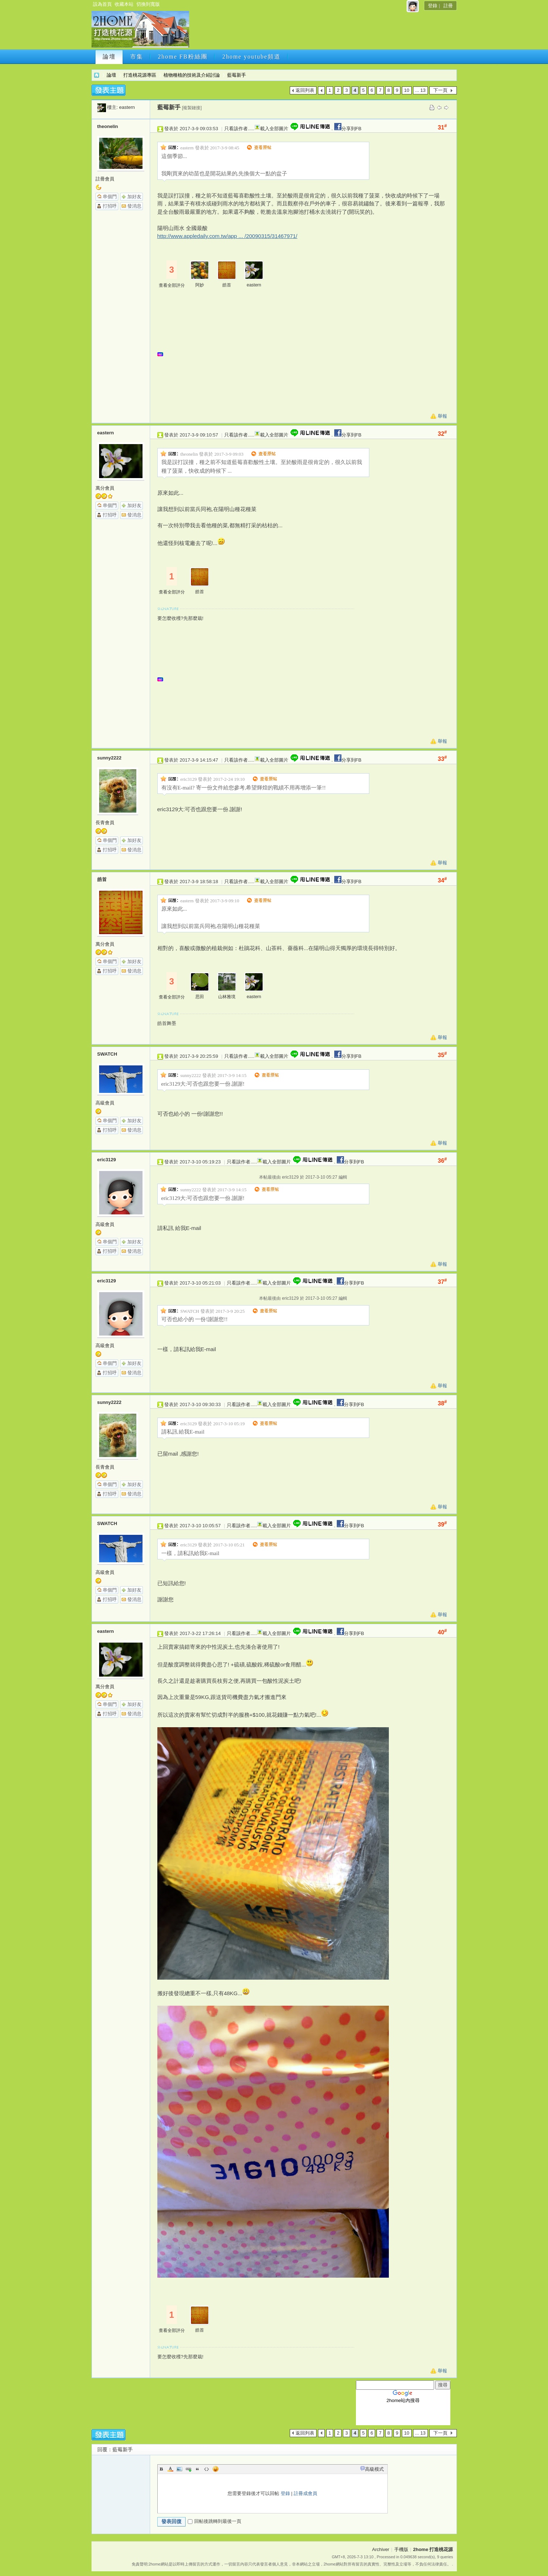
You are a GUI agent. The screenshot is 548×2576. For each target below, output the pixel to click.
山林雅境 (226, 996)
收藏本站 (124, 4)
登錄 (432, 5)
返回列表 (305, 90)
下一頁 (440, 90)
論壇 (109, 57)
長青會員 (104, 822)
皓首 (226, 285)
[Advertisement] (322, 31)
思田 (199, 996)
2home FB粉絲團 (183, 57)
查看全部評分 (172, 285)
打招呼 (110, 206)
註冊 (448, 5)
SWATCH (107, 1054)
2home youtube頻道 (251, 57)
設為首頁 (102, 4)
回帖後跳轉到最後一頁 (214, 2521)
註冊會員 (104, 179)
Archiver (381, 2549)
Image (179, 2469)
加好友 (134, 196)
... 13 (420, 90)
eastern (127, 107)
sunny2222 (109, 758)
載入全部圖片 (274, 128)
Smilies (215, 2469)
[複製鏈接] (192, 107)
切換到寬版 (148, 4)
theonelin (107, 126)
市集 (136, 57)
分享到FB (347, 128)
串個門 (110, 196)
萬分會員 (104, 488)
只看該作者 (236, 128)
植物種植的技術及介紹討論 (191, 75)
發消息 (134, 206)
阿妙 (199, 285)
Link (188, 2469)
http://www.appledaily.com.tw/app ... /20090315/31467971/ (227, 236)
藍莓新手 (236, 75)
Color (170, 2469)
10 (406, 90)
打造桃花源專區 (139, 75)
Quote (197, 2469)
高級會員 (104, 1103)
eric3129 (106, 1159)
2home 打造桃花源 (96, 75)
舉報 (442, 416)
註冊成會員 (305, 2493)
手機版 (401, 2549)
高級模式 (374, 2469)
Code (206, 2469)
